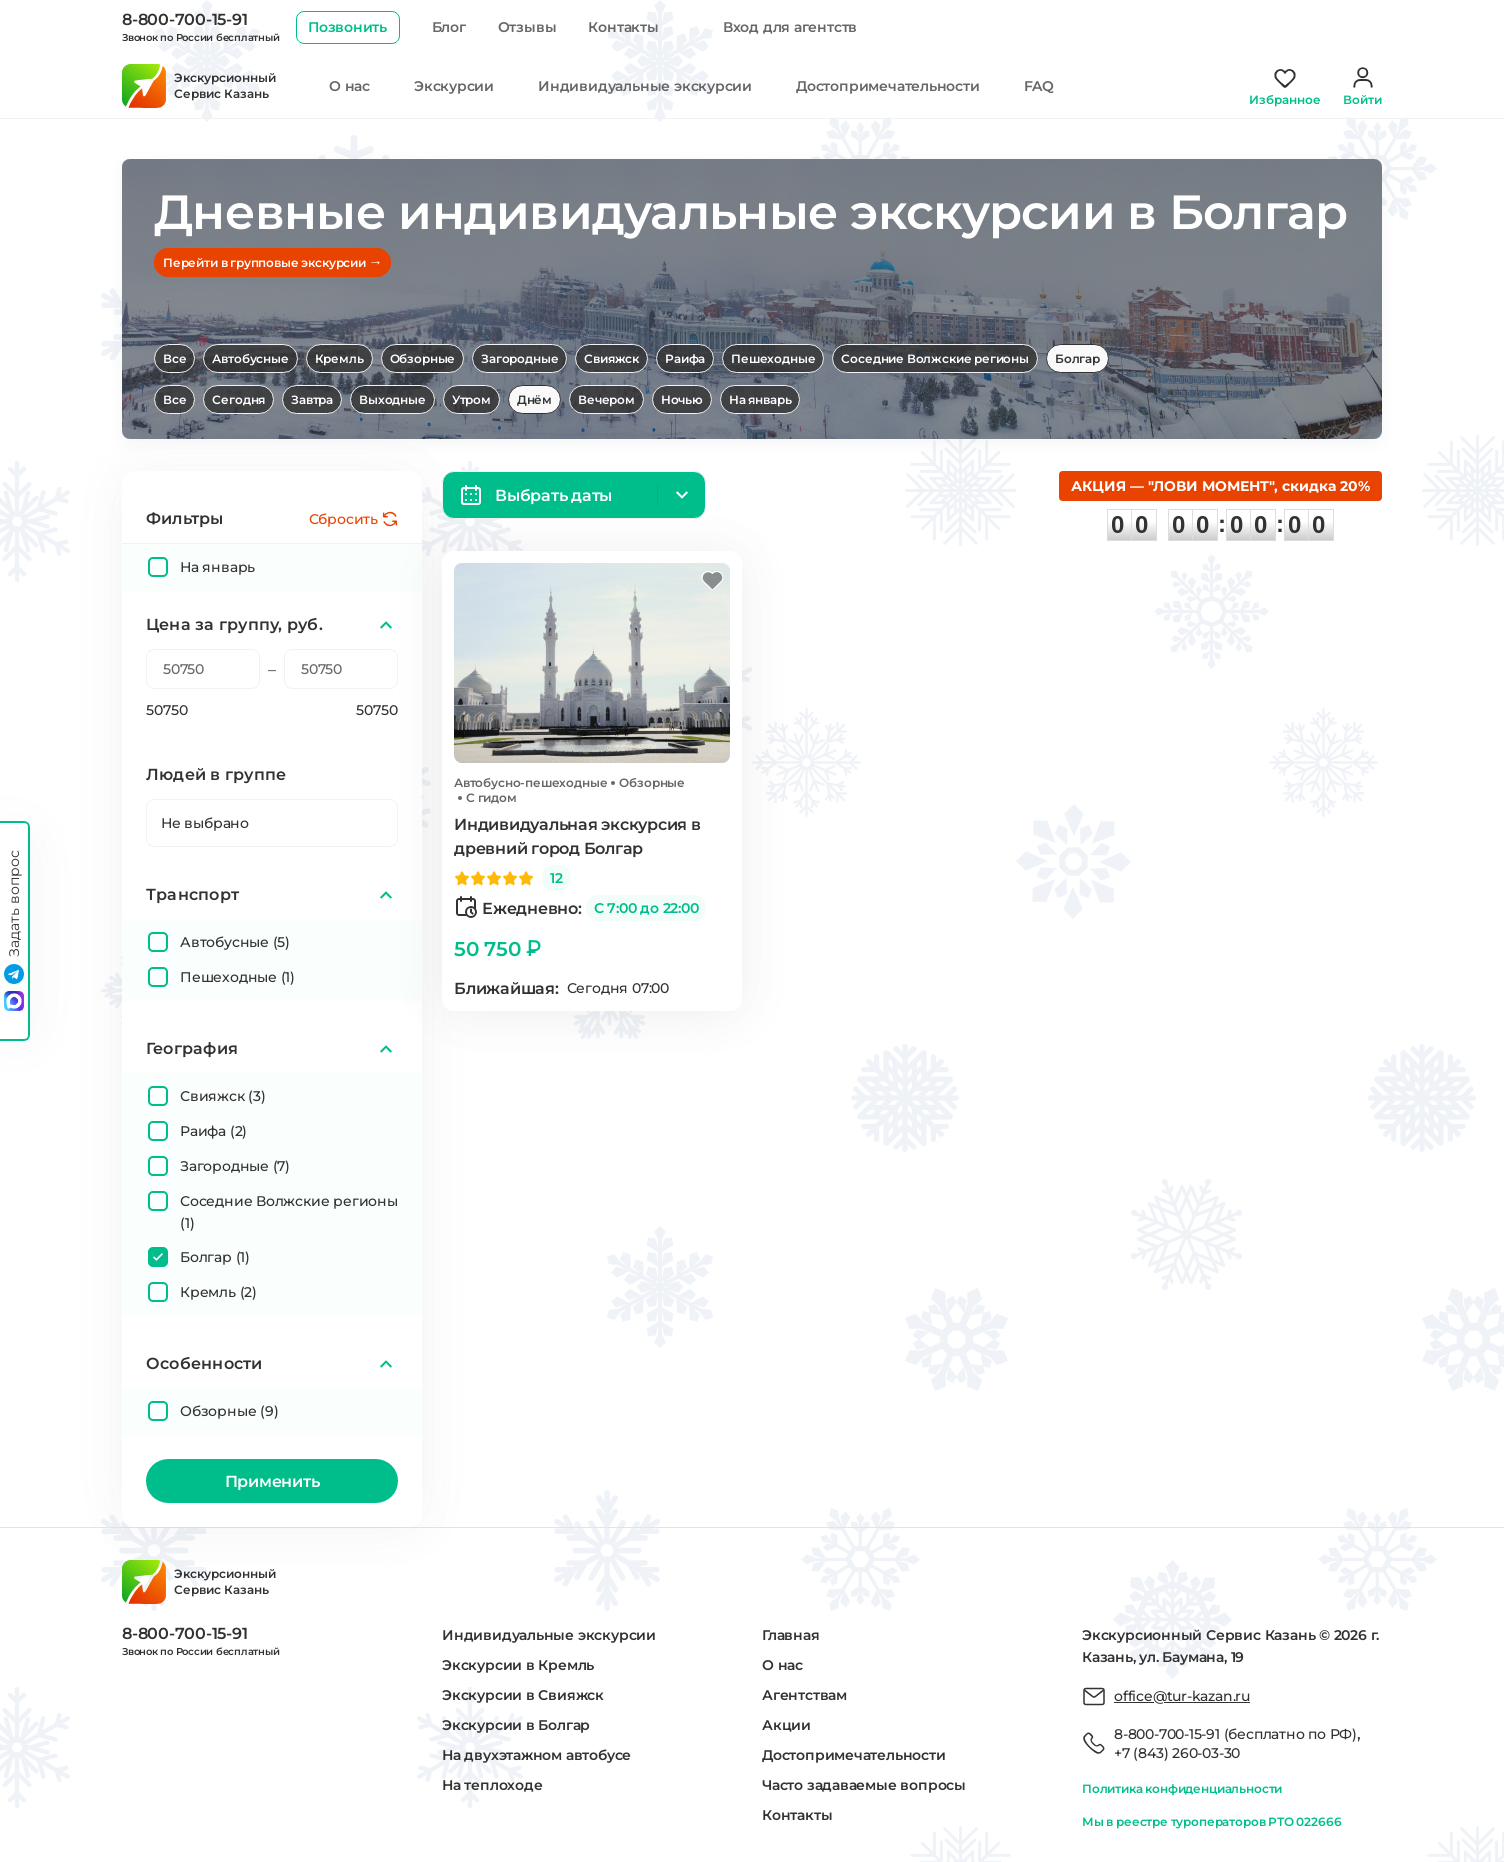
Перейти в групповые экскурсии (272, 262)
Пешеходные (773, 358)
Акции (786, 1725)
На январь (760, 399)
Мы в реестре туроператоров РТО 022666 (1211, 1821)
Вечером (606, 399)
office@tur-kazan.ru (1182, 1696)
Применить (272, 1481)
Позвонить (347, 27)
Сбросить (343, 519)
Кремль (339, 358)
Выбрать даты (553, 495)
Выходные (392, 399)
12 (556, 878)
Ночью (682, 399)
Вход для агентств (790, 27)
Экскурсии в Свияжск (523, 1695)
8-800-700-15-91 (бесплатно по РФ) (1235, 1734)
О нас (349, 86)
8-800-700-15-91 (184, 19)
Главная (791, 1635)
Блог (449, 27)
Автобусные (250, 358)
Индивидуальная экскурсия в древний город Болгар (577, 836)
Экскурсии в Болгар (516, 1725)
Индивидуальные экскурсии (645, 86)
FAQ (1039, 86)
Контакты (623, 27)
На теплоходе (492, 1785)
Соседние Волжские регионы (935, 358)
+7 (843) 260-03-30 (1177, 1753)
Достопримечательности (888, 86)
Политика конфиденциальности (1182, 1788)
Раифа (685, 358)
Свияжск (611, 358)
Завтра (312, 399)
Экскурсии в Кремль (518, 1665)
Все (174, 358)
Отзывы (527, 27)
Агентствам (804, 1695)
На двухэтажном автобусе (536, 1755)
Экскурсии (454, 86)
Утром (471, 399)
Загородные (519, 358)
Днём (534, 399)
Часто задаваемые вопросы (864, 1785)
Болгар (1077, 358)
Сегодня (238, 399)
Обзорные (423, 358)
